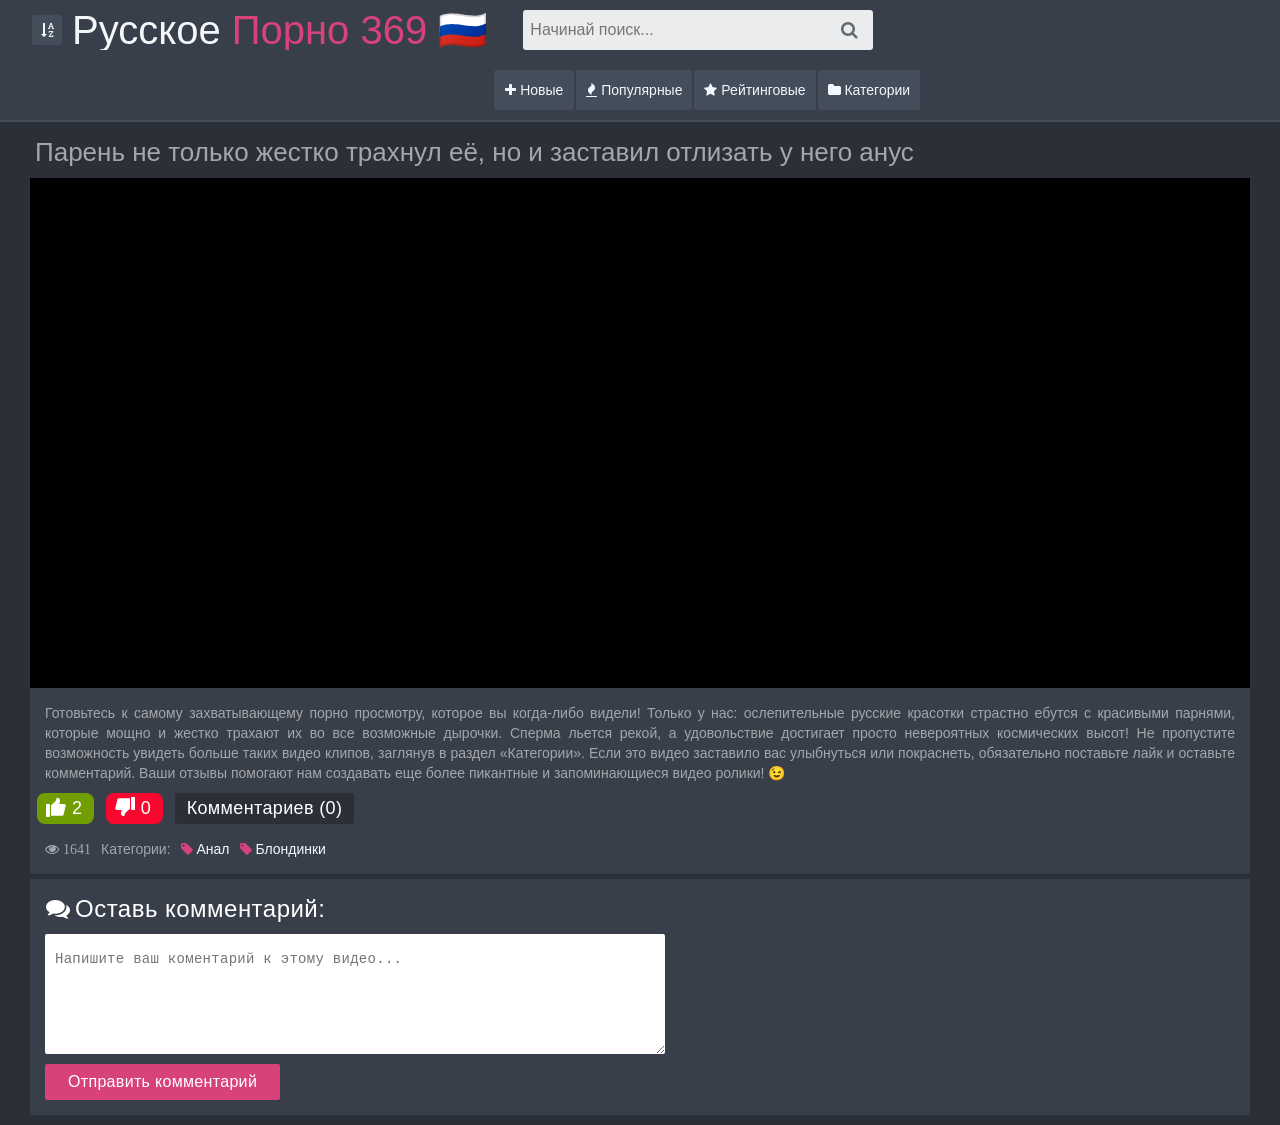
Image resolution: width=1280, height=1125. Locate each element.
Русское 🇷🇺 (280, 30)
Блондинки (283, 849)
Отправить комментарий (162, 1081)
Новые (534, 90)
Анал (205, 849)
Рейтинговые (754, 90)
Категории (869, 90)
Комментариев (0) (265, 808)
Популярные (634, 90)
